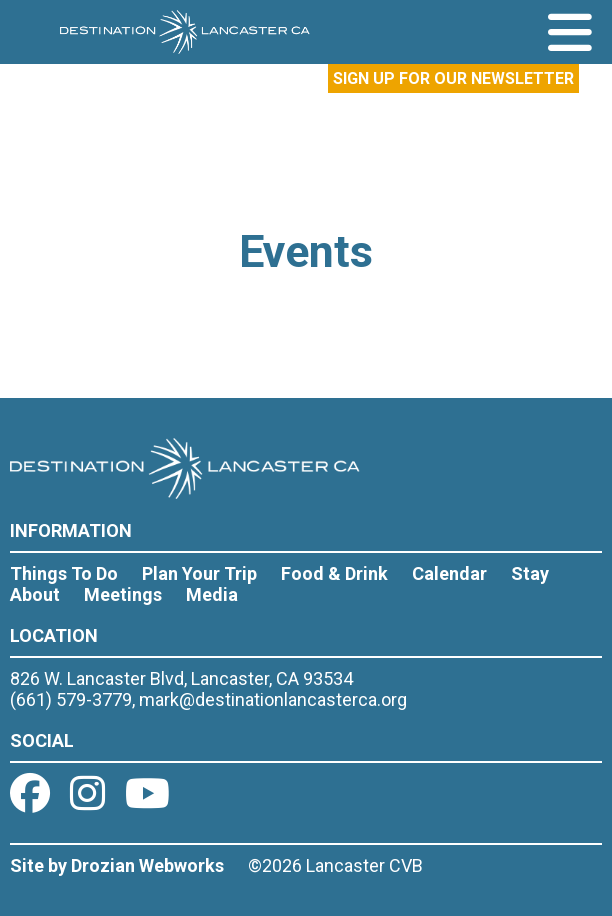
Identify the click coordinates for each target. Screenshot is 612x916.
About (35, 594)
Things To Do (64, 573)
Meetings (123, 594)
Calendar (449, 573)
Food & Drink (334, 573)
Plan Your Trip (199, 573)
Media (212, 594)
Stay (530, 573)
